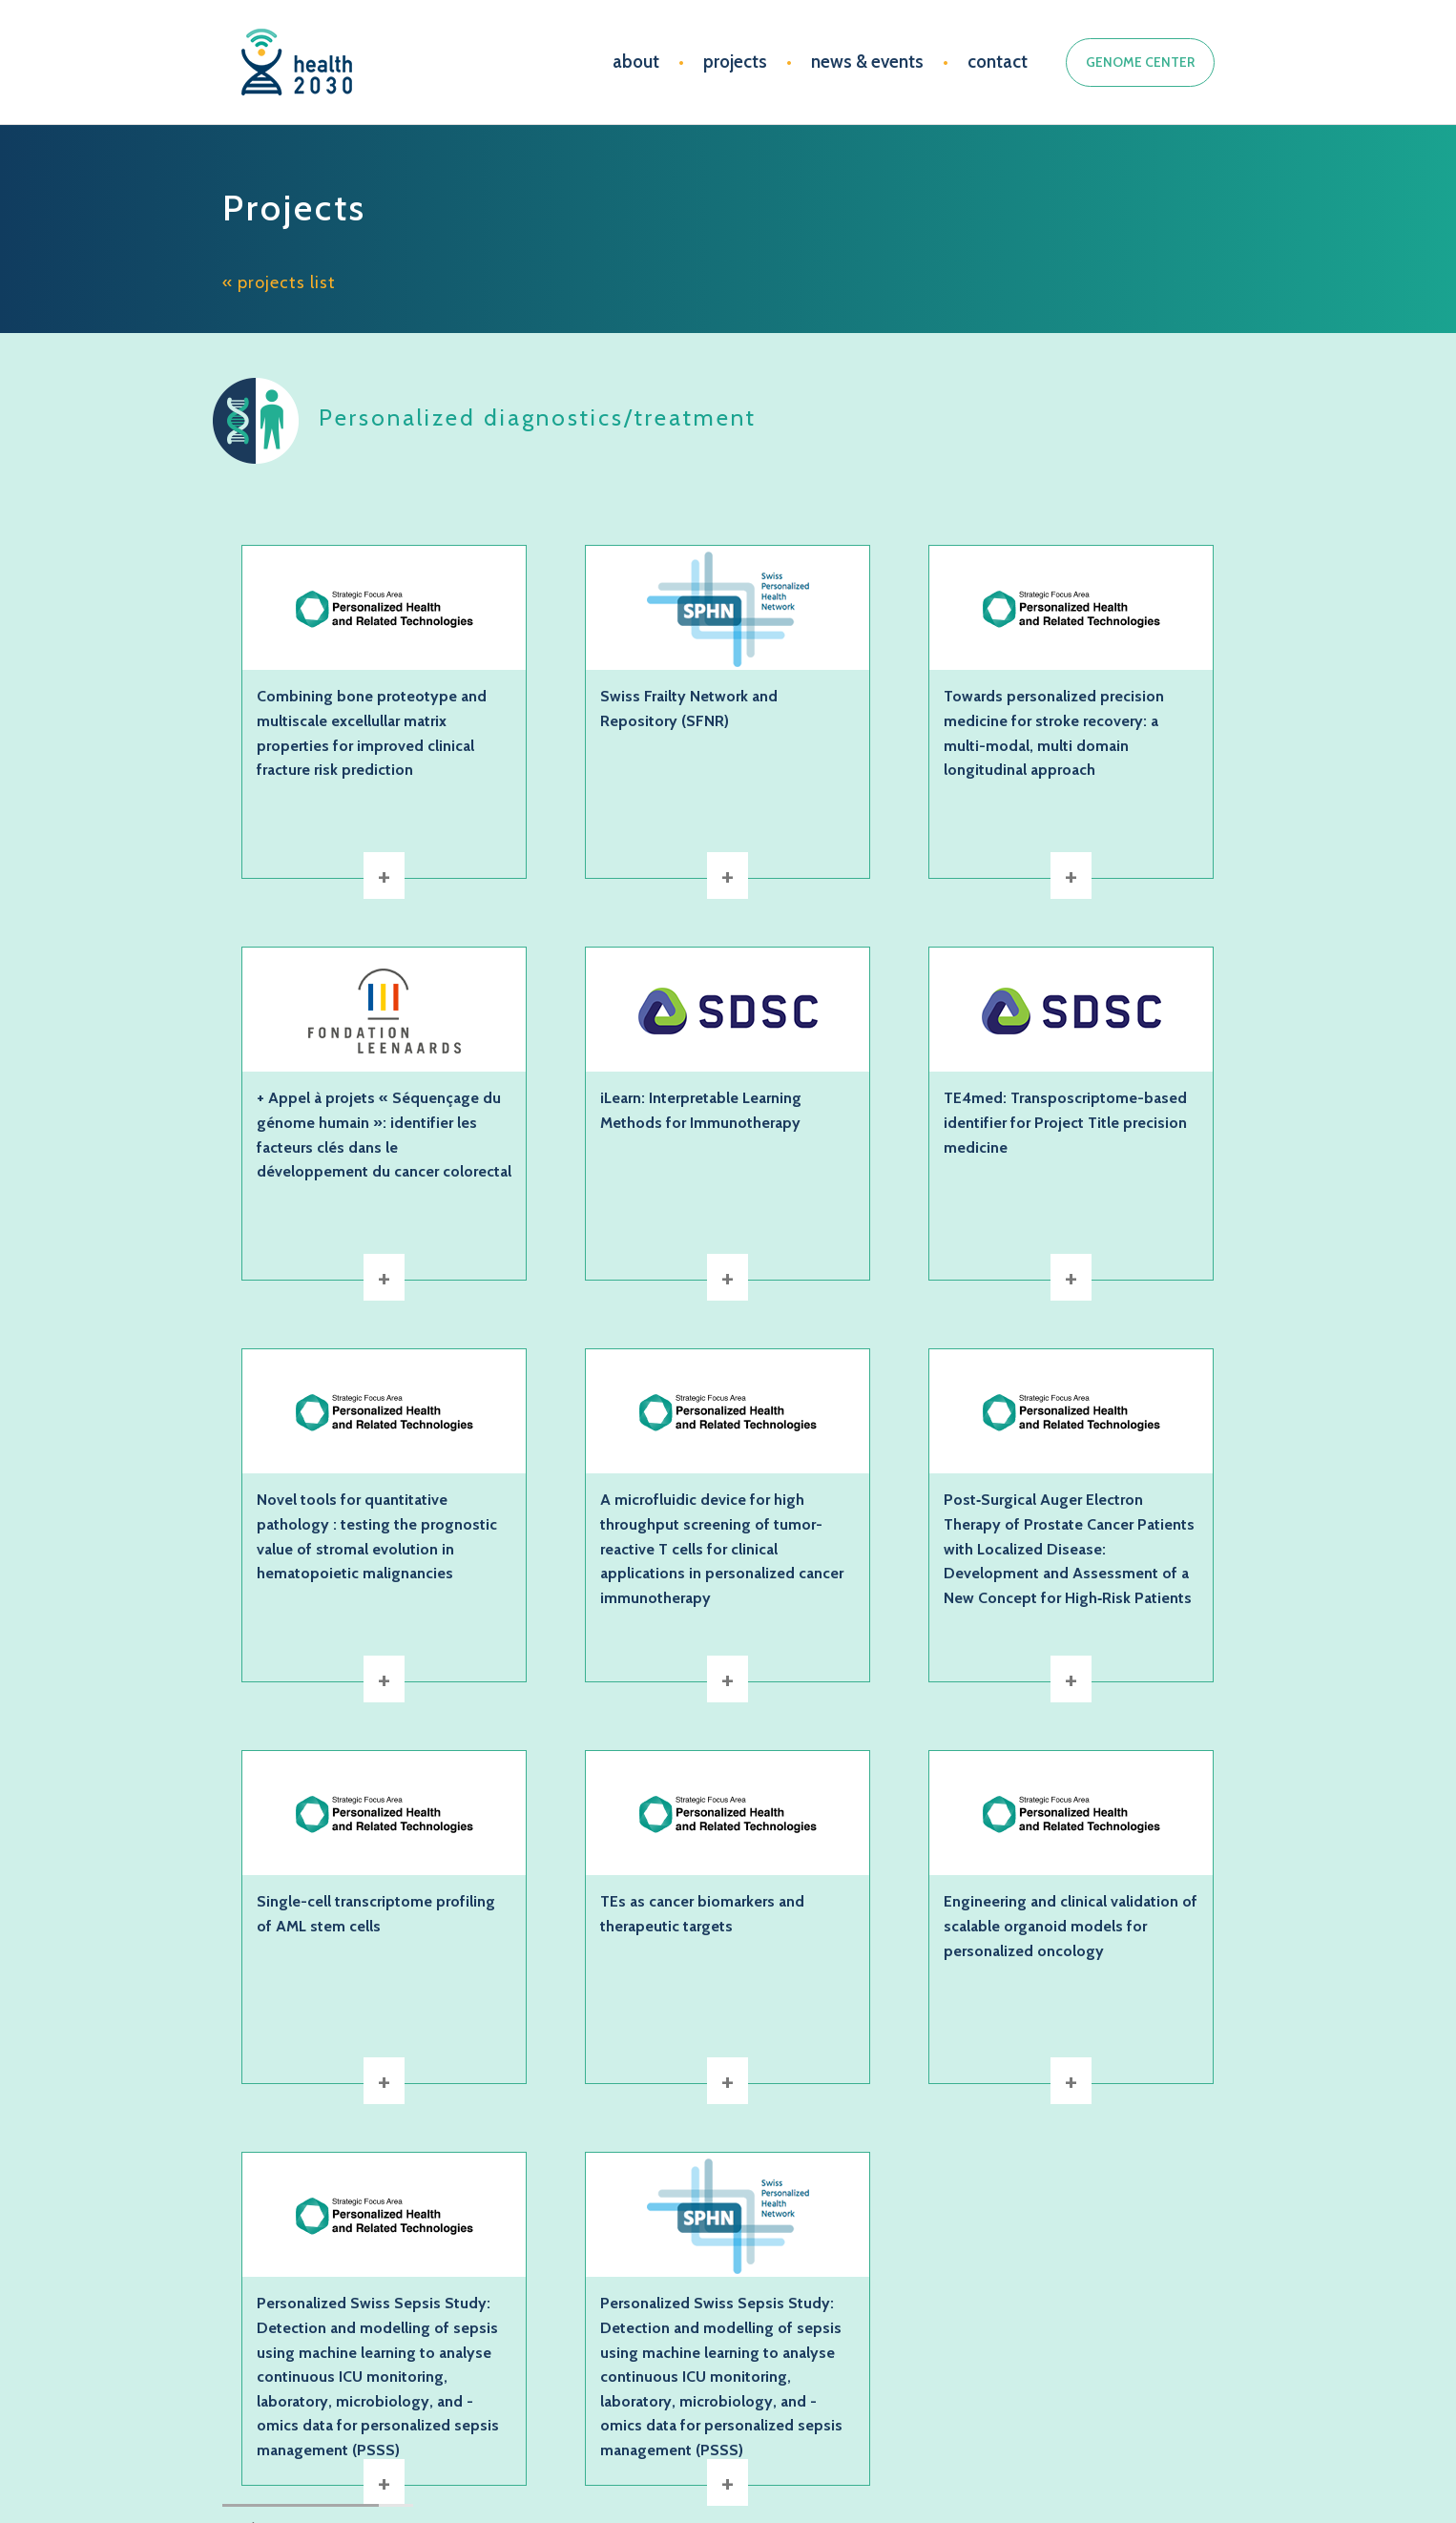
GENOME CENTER (1140, 62)
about (636, 62)
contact (997, 62)
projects (735, 62)
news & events (867, 62)
